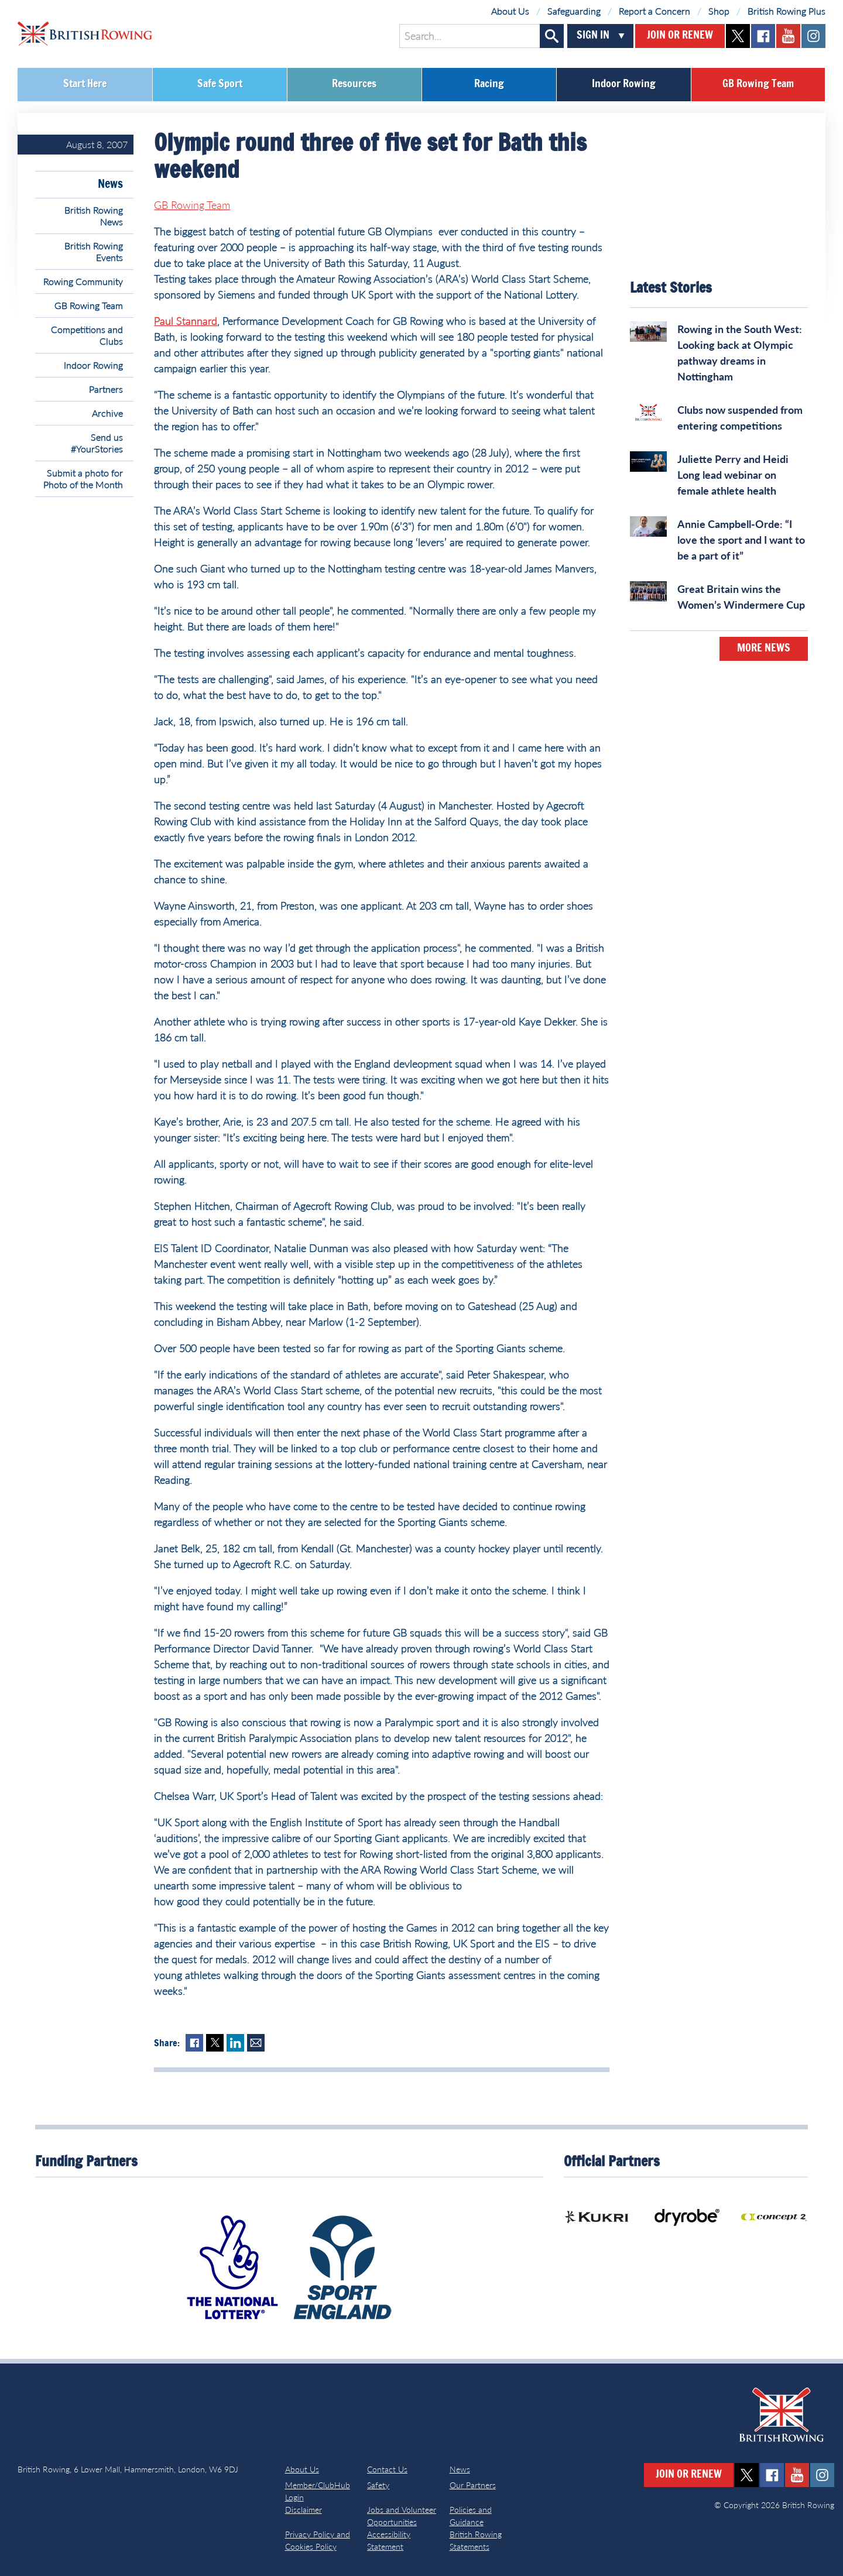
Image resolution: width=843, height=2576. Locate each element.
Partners (106, 389)
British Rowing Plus (786, 10)
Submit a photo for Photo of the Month (83, 478)
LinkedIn (235, 2043)
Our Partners (473, 2485)
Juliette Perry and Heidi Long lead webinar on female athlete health (733, 474)
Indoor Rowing (624, 84)
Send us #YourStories (97, 442)
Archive (107, 413)
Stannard (195, 320)
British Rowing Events (93, 251)
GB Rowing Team (758, 84)
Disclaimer (303, 2510)
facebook (763, 36)
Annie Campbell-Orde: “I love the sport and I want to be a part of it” (741, 539)
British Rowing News (93, 215)
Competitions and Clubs (87, 335)
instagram (813, 36)
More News (763, 648)
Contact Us (387, 2469)
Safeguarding (574, 10)
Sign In (593, 35)
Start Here (85, 84)
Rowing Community (83, 281)
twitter (738, 36)
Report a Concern (654, 10)
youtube (788, 36)
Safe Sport (219, 84)
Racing (489, 84)
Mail (256, 2043)
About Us (510, 10)
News (110, 184)
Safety (378, 2485)
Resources (354, 84)
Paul (163, 320)
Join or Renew (680, 35)
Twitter (215, 2043)
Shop (718, 10)
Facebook (194, 2043)
